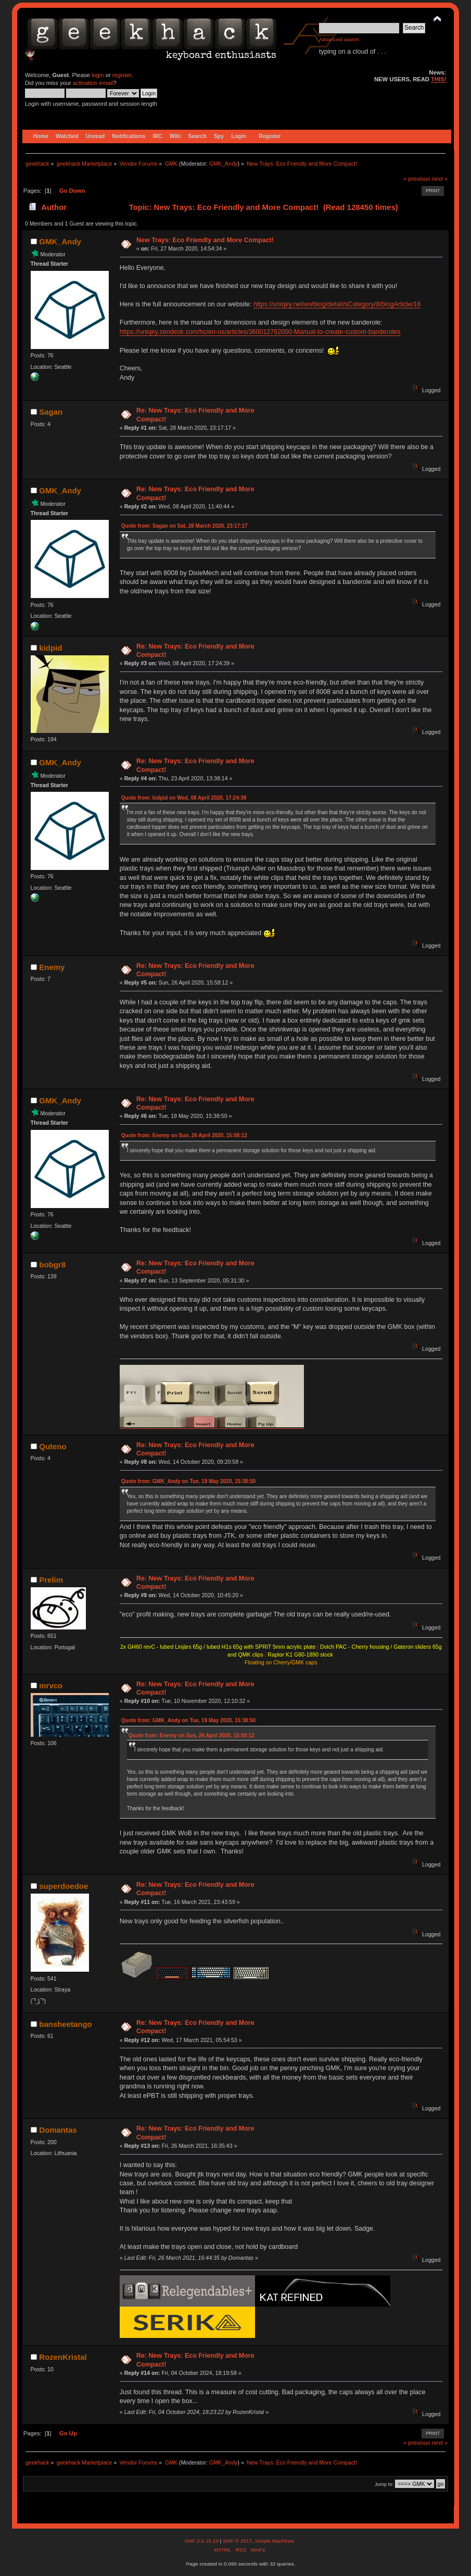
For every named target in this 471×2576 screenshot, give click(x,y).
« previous (416, 179)
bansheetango (65, 2024)
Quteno (52, 1446)
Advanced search (339, 39)
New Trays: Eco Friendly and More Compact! (205, 240)
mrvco (50, 1685)
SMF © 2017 (237, 2541)
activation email (93, 83)
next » (440, 179)
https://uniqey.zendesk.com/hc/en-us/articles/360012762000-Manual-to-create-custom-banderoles (260, 331)
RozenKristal (63, 2357)
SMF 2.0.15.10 (202, 2541)
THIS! (438, 79)
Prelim (51, 1579)
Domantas (58, 2129)
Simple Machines (275, 2541)
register (122, 75)
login (98, 75)
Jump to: (384, 2484)
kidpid (50, 647)
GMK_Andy (223, 163)
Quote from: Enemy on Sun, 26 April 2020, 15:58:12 (184, 1135)
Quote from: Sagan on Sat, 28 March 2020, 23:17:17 (184, 526)
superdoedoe (63, 1886)
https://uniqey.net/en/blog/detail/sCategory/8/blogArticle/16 (337, 304)
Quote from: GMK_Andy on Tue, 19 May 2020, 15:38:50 (188, 1481)
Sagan (50, 411)
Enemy (52, 967)
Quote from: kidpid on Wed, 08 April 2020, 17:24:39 (184, 798)
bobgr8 (52, 1264)
